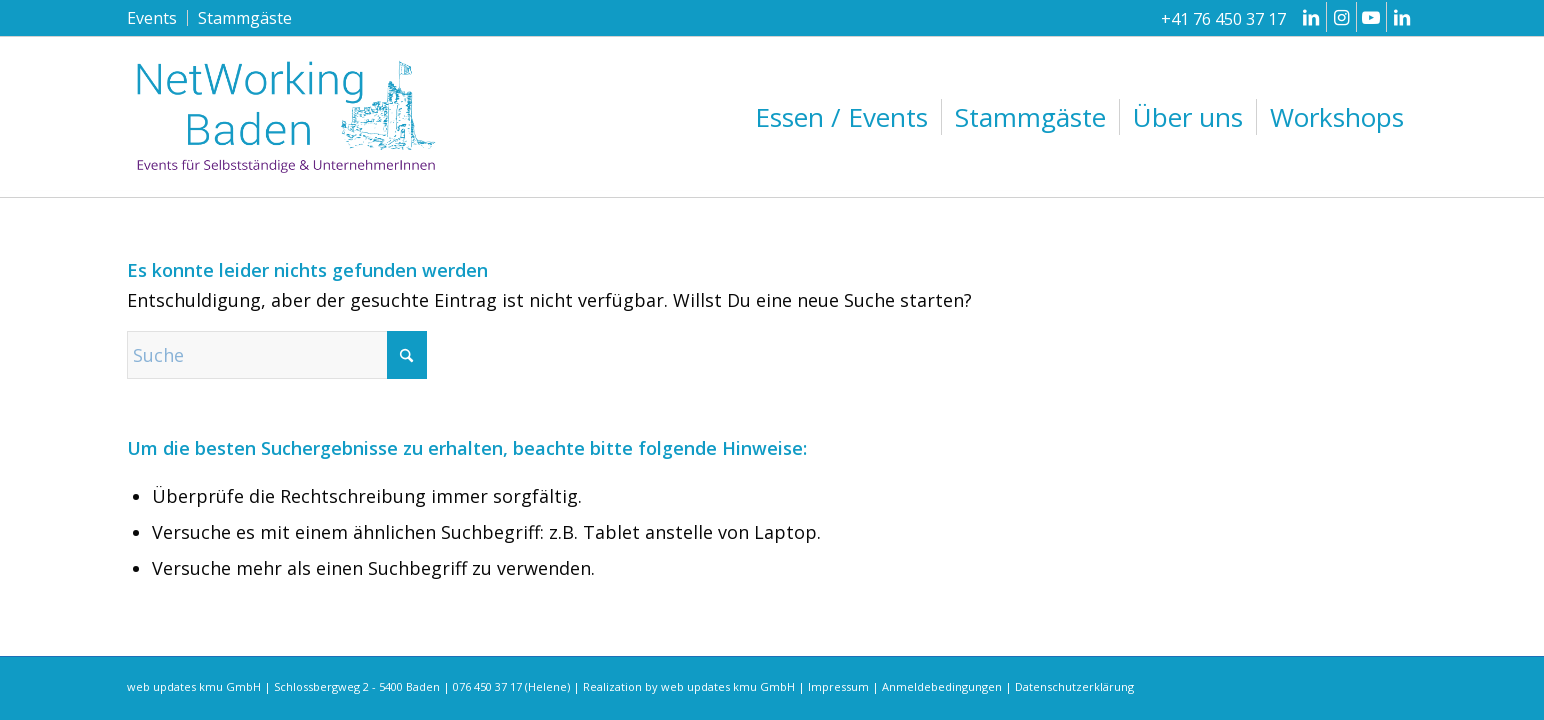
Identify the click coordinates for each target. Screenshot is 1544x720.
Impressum (838, 686)
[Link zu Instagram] (1341, 17)
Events (152, 18)
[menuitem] (157, 18)
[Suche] (277, 355)
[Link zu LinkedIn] (1311, 17)
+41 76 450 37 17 (1223, 19)
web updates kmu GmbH (728, 686)
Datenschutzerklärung (1074, 686)
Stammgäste (245, 18)
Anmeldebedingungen (942, 686)
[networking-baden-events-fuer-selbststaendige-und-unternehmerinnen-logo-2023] (287, 117)
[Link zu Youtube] (1371, 17)
